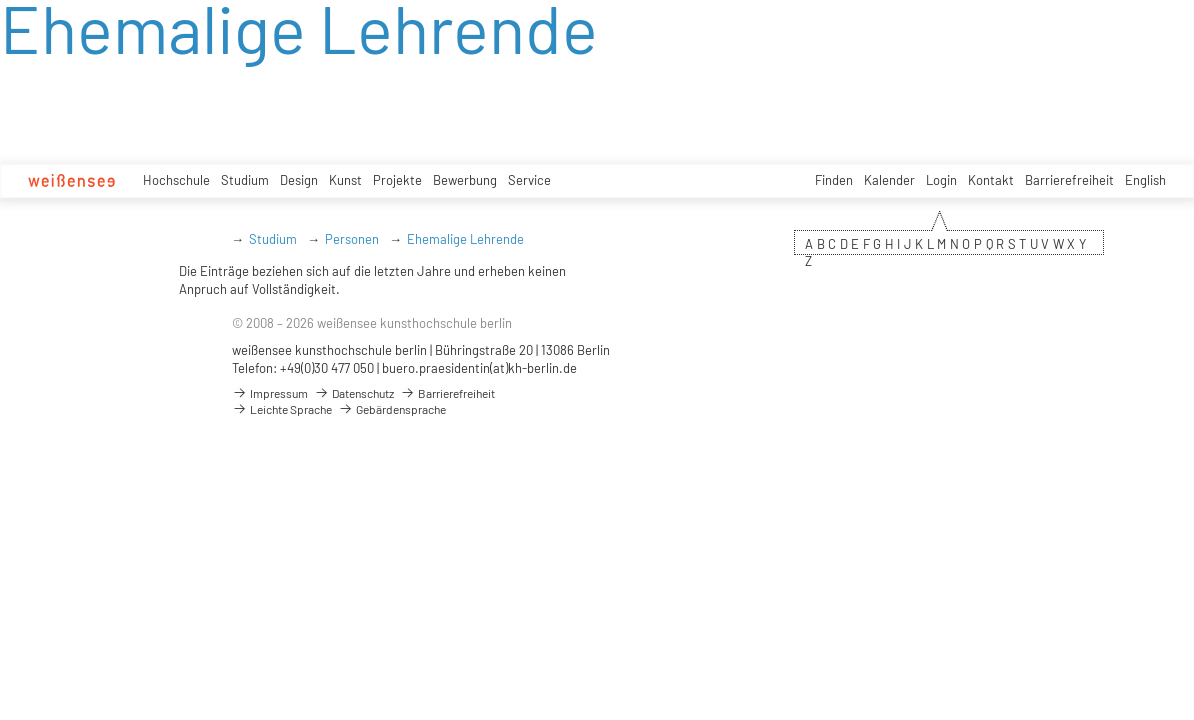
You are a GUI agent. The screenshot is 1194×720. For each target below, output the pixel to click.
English (1145, 180)
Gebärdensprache (392, 409)
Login (941, 180)
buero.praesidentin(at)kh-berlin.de (479, 368)
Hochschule (176, 180)
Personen (352, 239)
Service (529, 180)
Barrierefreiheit (1069, 180)
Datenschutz (354, 393)
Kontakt (991, 180)
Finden (834, 180)
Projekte (397, 180)
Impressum (270, 393)
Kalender (889, 180)
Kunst (345, 180)
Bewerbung (465, 180)
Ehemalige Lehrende (465, 239)
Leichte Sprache (282, 409)
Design (299, 180)
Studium (245, 180)
